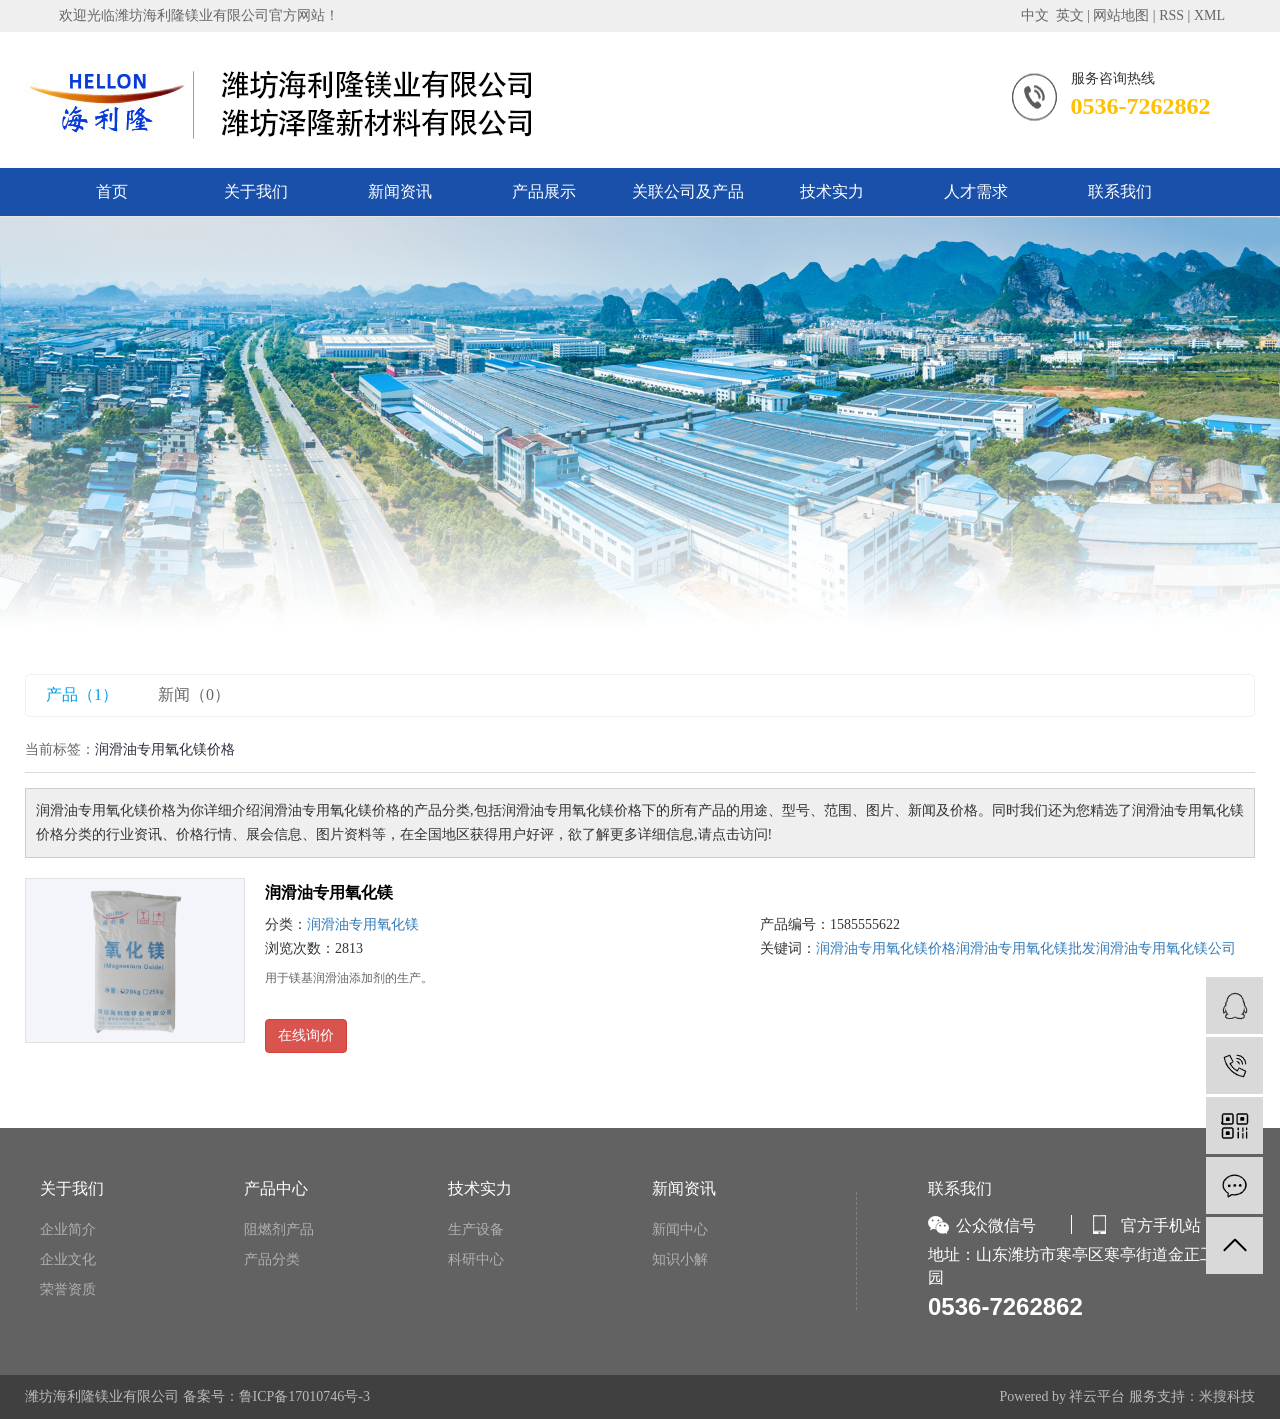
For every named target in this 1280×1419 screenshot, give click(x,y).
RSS (1171, 15)
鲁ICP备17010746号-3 (304, 1396)
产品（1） (82, 694)
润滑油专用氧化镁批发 (1026, 948)
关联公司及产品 (688, 191)
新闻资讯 (400, 191)
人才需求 (976, 191)
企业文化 (68, 1259)
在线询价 (306, 1035)
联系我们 (1120, 191)
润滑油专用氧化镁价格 (886, 948)
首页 (112, 191)
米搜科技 (1227, 1396)
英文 (1070, 15)
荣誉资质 (68, 1289)
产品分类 (272, 1259)
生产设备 (476, 1229)
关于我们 (256, 191)
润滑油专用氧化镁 (329, 892)
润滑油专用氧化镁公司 (1166, 948)
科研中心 (476, 1259)
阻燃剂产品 (279, 1229)
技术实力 (832, 191)
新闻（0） (194, 694)
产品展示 (544, 191)
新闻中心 (680, 1229)
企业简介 (68, 1229)
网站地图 (1121, 15)
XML (1209, 15)
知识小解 (680, 1259)
